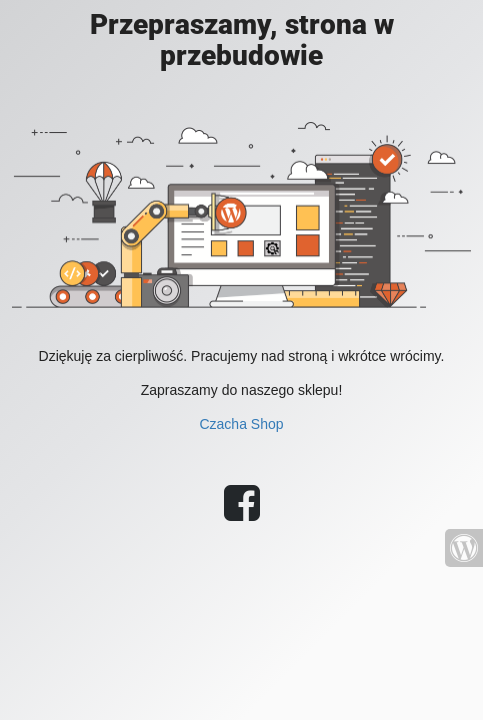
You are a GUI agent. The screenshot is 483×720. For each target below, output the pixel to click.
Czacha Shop (241, 424)
